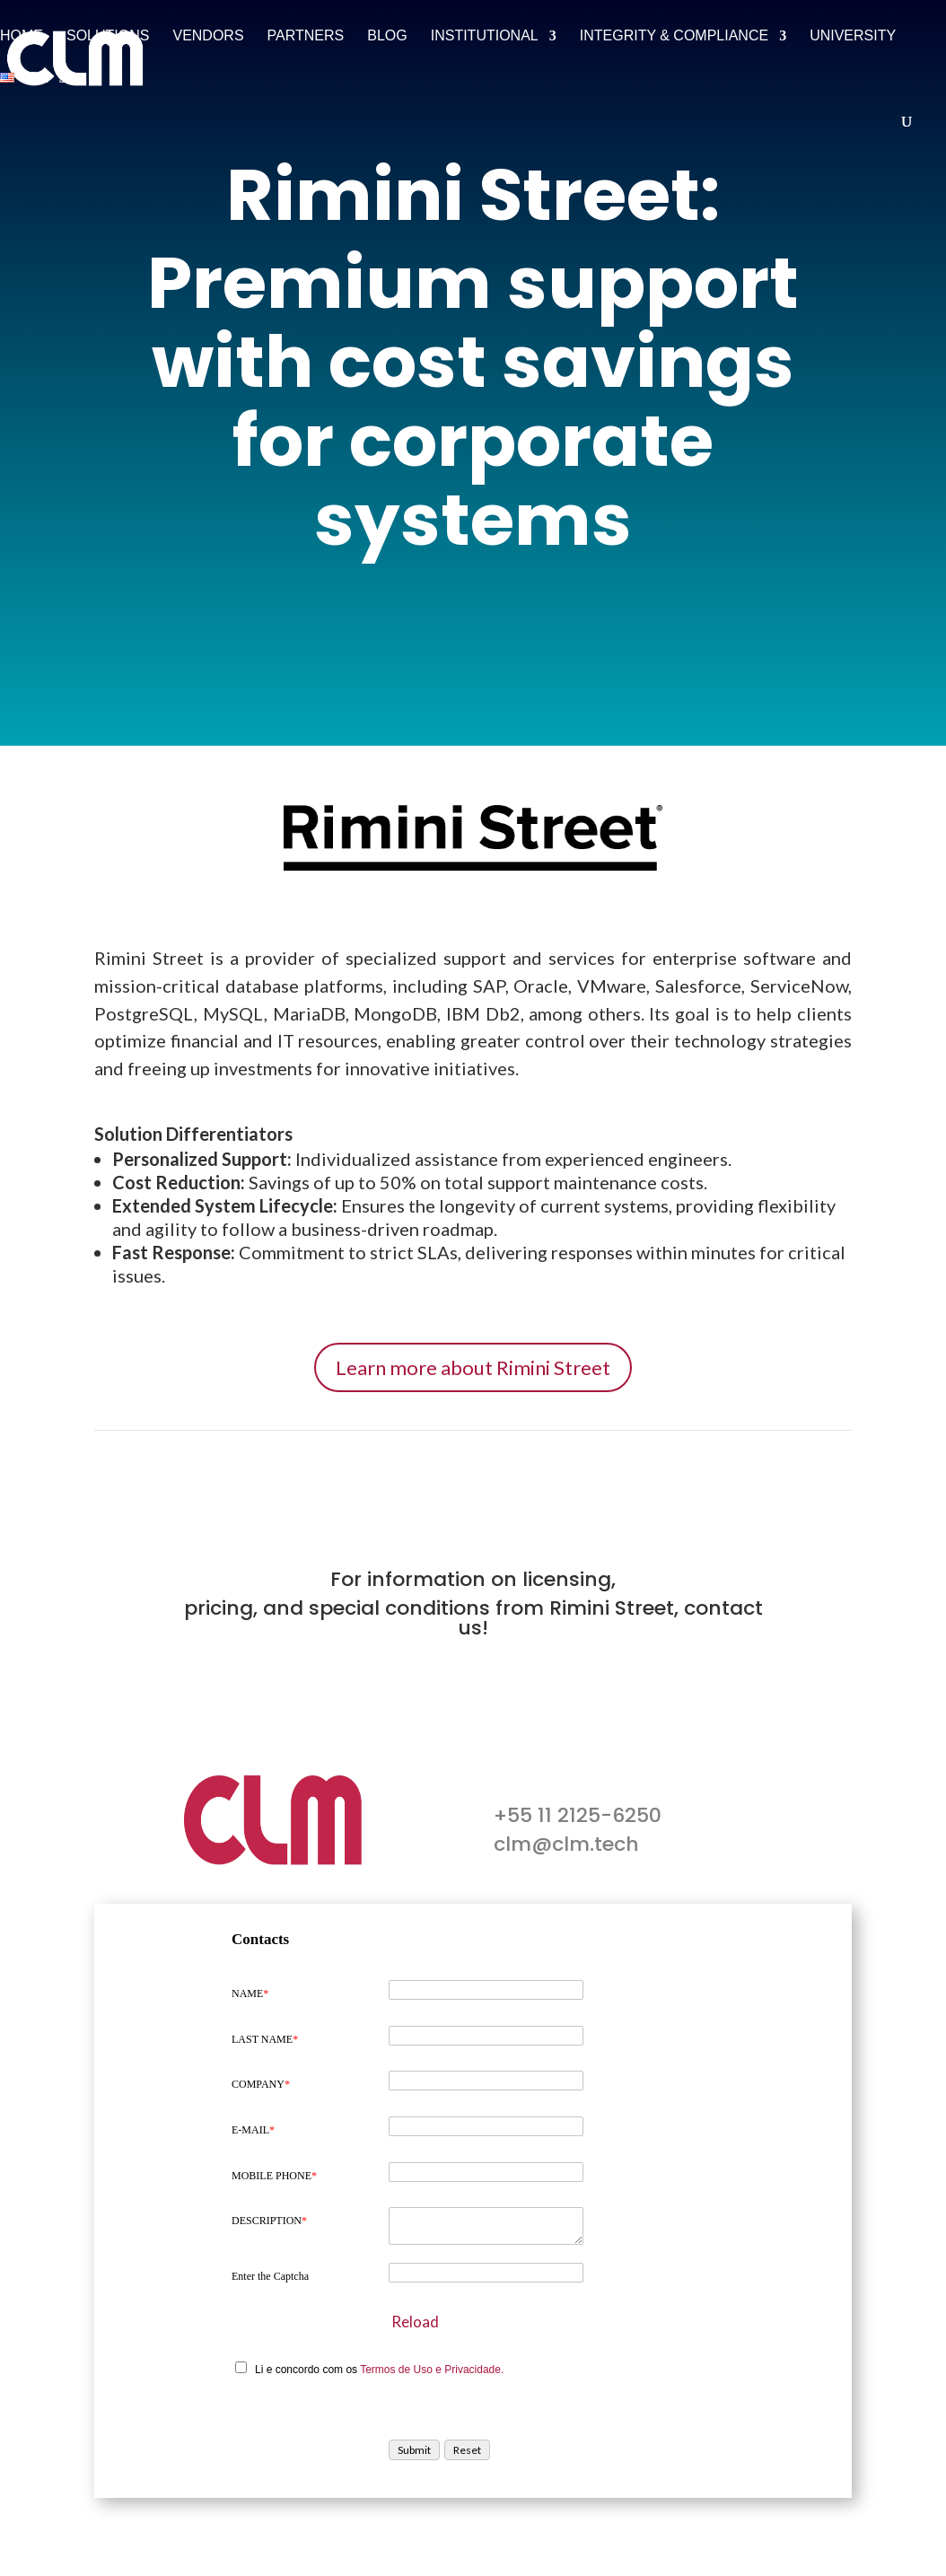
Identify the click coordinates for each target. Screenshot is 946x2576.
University (853, 36)
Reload (415, 2321)
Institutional (485, 36)
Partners (306, 36)
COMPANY (261, 2084)
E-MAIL (253, 2130)
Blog (387, 36)
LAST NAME (265, 2039)
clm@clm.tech (566, 1844)
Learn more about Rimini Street (473, 1367)
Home (21, 36)
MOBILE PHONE (274, 2175)
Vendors (207, 36)
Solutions (107, 36)
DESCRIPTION (269, 2220)
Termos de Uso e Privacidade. (432, 2369)
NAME (250, 1993)
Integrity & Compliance (674, 36)
